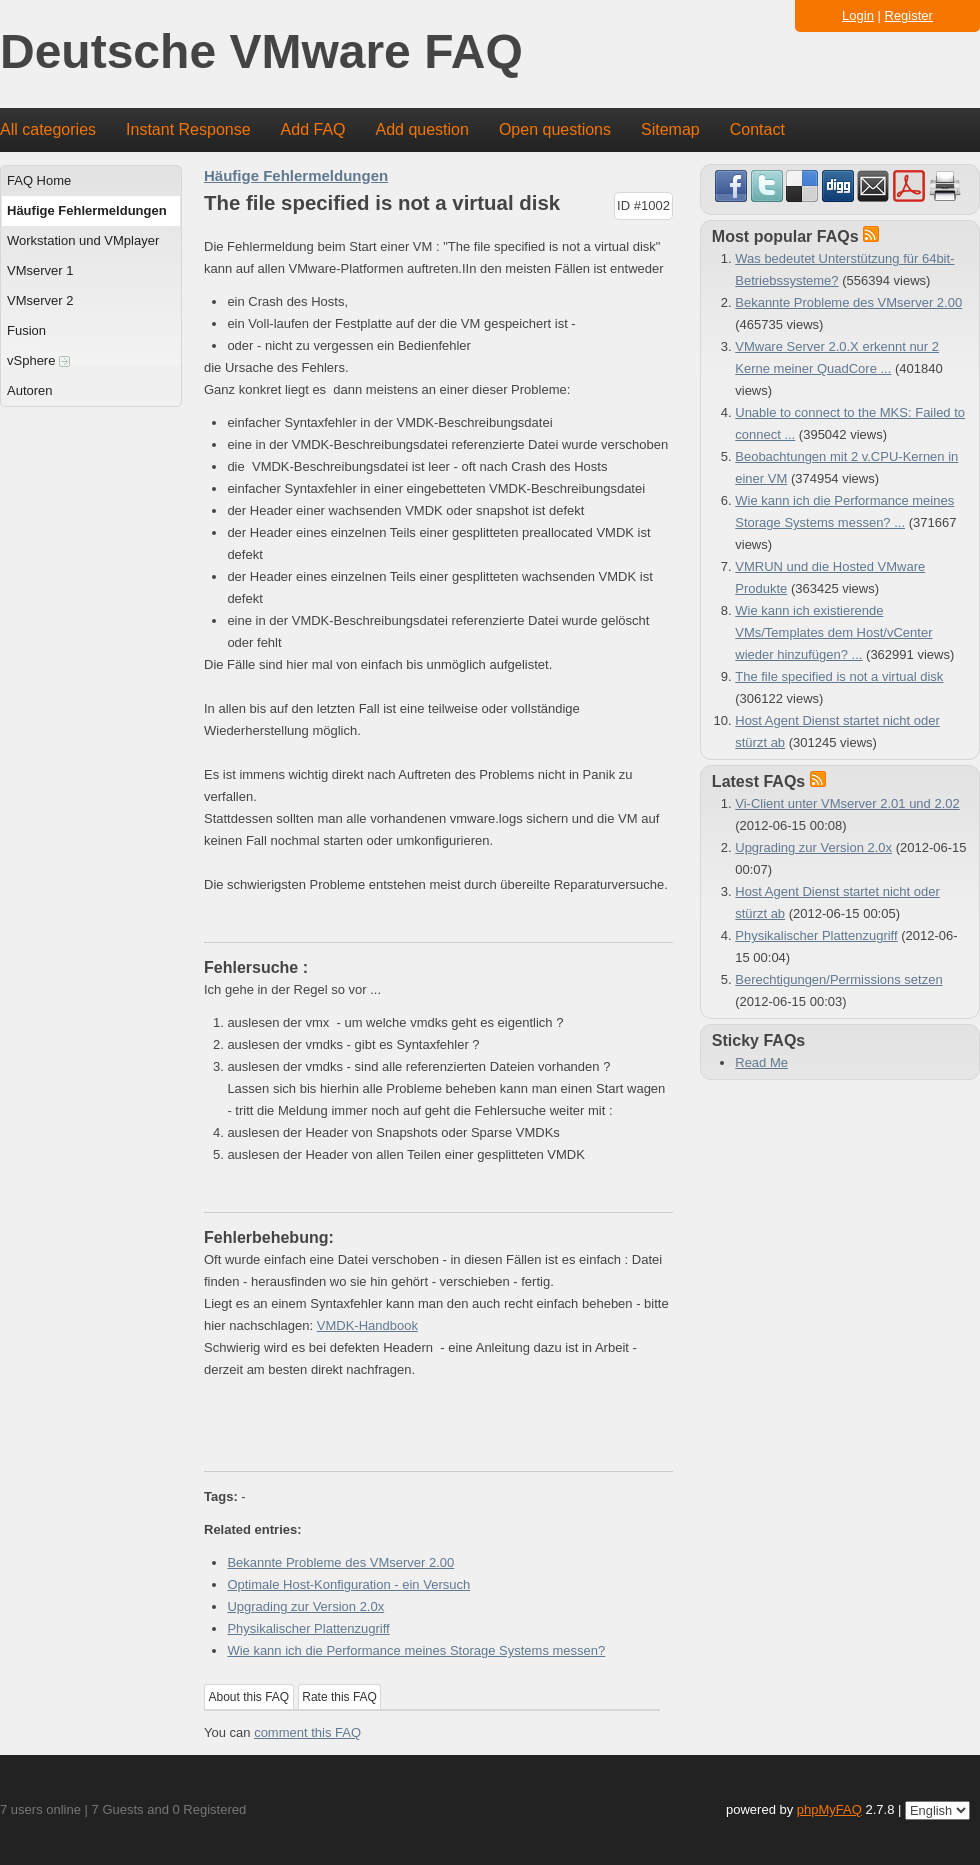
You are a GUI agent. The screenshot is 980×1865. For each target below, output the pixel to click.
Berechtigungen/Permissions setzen (838, 979)
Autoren (30, 390)
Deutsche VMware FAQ (261, 52)
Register (909, 15)
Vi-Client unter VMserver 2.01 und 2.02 (847, 803)
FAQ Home (39, 180)
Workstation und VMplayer (83, 240)
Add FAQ (313, 129)
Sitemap (670, 129)
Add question (422, 129)
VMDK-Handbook (367, 1325)
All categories (48, 129)
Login (858, 15)
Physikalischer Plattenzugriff (308, 1628)
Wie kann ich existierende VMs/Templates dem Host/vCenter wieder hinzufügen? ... (833, 632)
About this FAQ (249, 1697)
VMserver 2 (40, 300)
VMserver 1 (40, 270)
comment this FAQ (307, 1732)
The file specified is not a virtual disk (839, 676)
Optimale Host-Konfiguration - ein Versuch (348, 1584)
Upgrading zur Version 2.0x (305, 1606)
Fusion (26, 330)
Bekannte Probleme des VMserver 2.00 (340, 1562)
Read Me (761, 1062)
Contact (757, 129)
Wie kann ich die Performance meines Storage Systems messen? (416, 1650)
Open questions (555, 129)
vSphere (38, 360)
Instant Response (188, 129)
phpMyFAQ (829, 1809)
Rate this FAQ (339, 1697)
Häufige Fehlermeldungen (87, 210)
